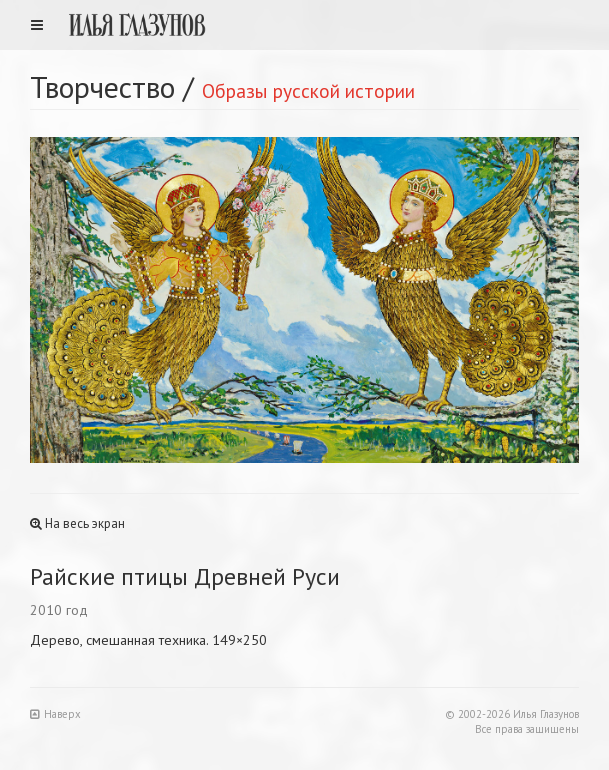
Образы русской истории (308, 90)
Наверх (55, 714)
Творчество (102, 86)
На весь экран (77, 523)
